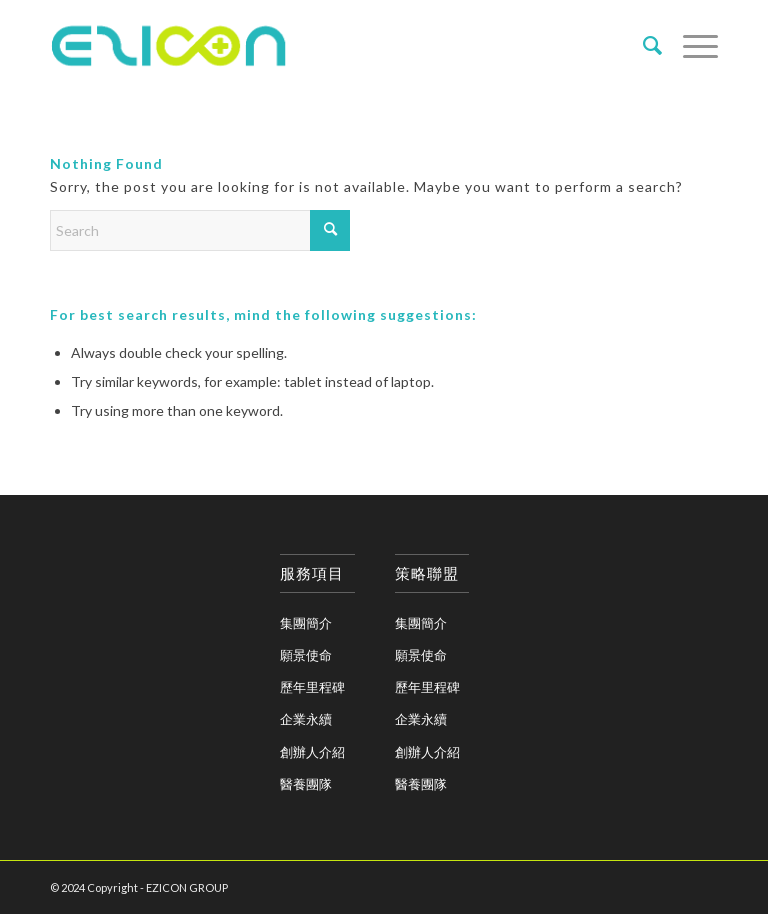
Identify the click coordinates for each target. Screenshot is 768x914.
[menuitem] (643, 45)
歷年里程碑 (312, 687)
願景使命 (306, 655)
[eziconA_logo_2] (172, 45)
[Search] (643, 45)
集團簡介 (306, 623)
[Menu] (690, 45)
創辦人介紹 (312, 752)
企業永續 (306, 719)
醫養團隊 (306, 784)
